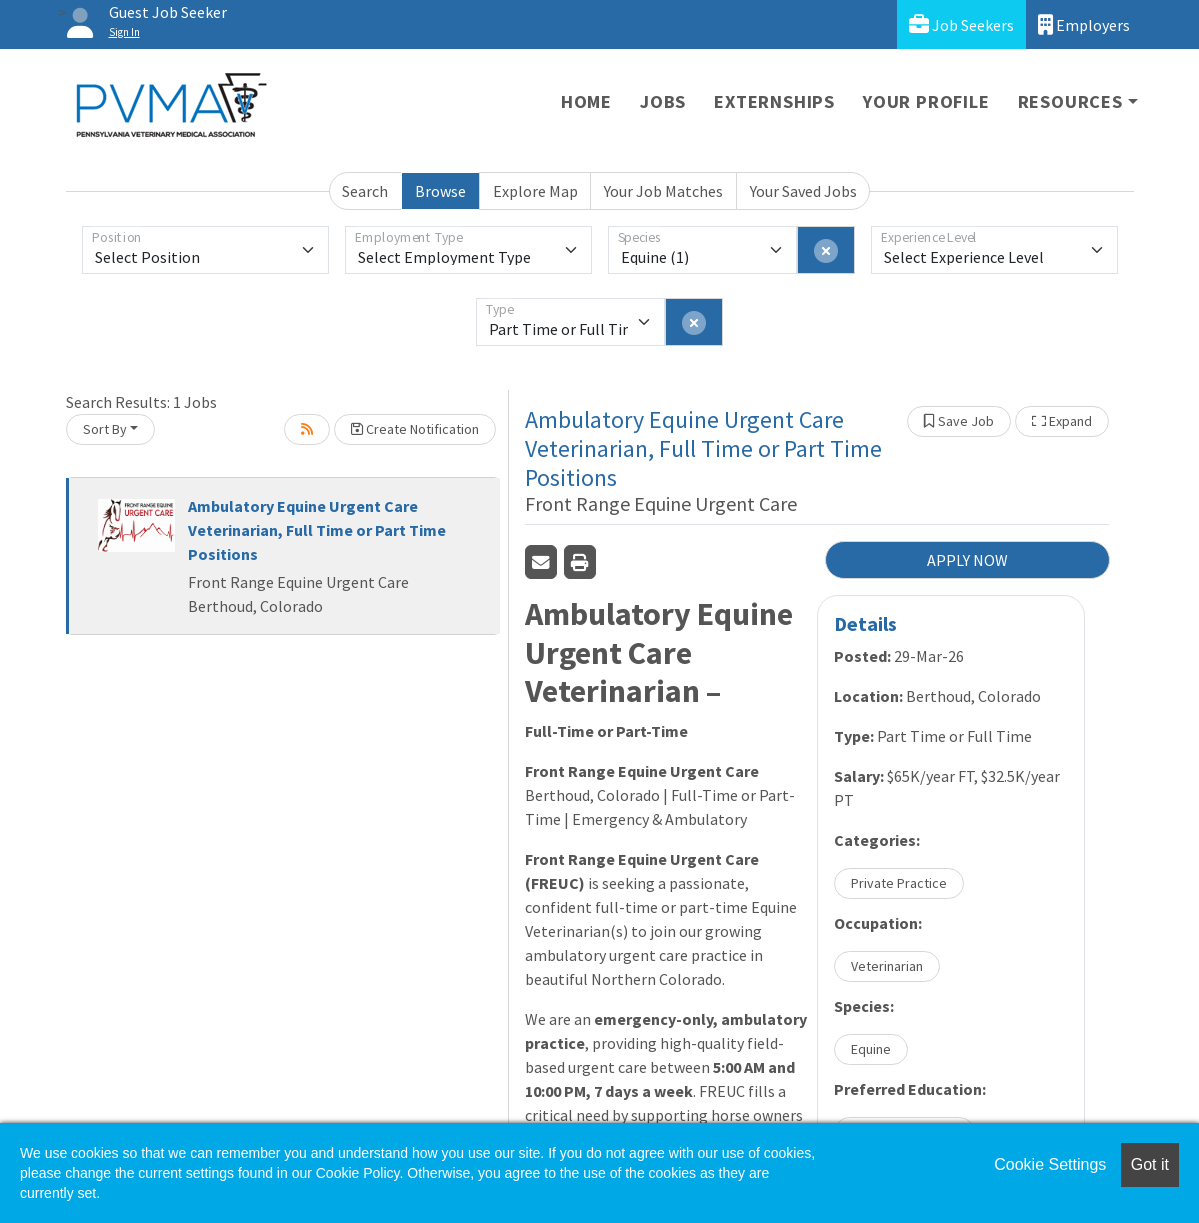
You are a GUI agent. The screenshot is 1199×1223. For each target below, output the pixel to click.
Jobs (663, 101)
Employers (1084, 24)
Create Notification (415, 429)
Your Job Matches (663, 191)
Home (586, 101)
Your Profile (926, 101)
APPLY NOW (967, 560)
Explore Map (535, 191)
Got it (1150, 1164)
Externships (774, 101)
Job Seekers (961, 24)
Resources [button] (1070, 101)
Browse (440, 191)
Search (365, 191)
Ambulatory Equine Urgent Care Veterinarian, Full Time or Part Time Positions (317, 530)
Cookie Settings (1050, 1164)
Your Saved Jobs (803, 191)
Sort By (105, 429)
